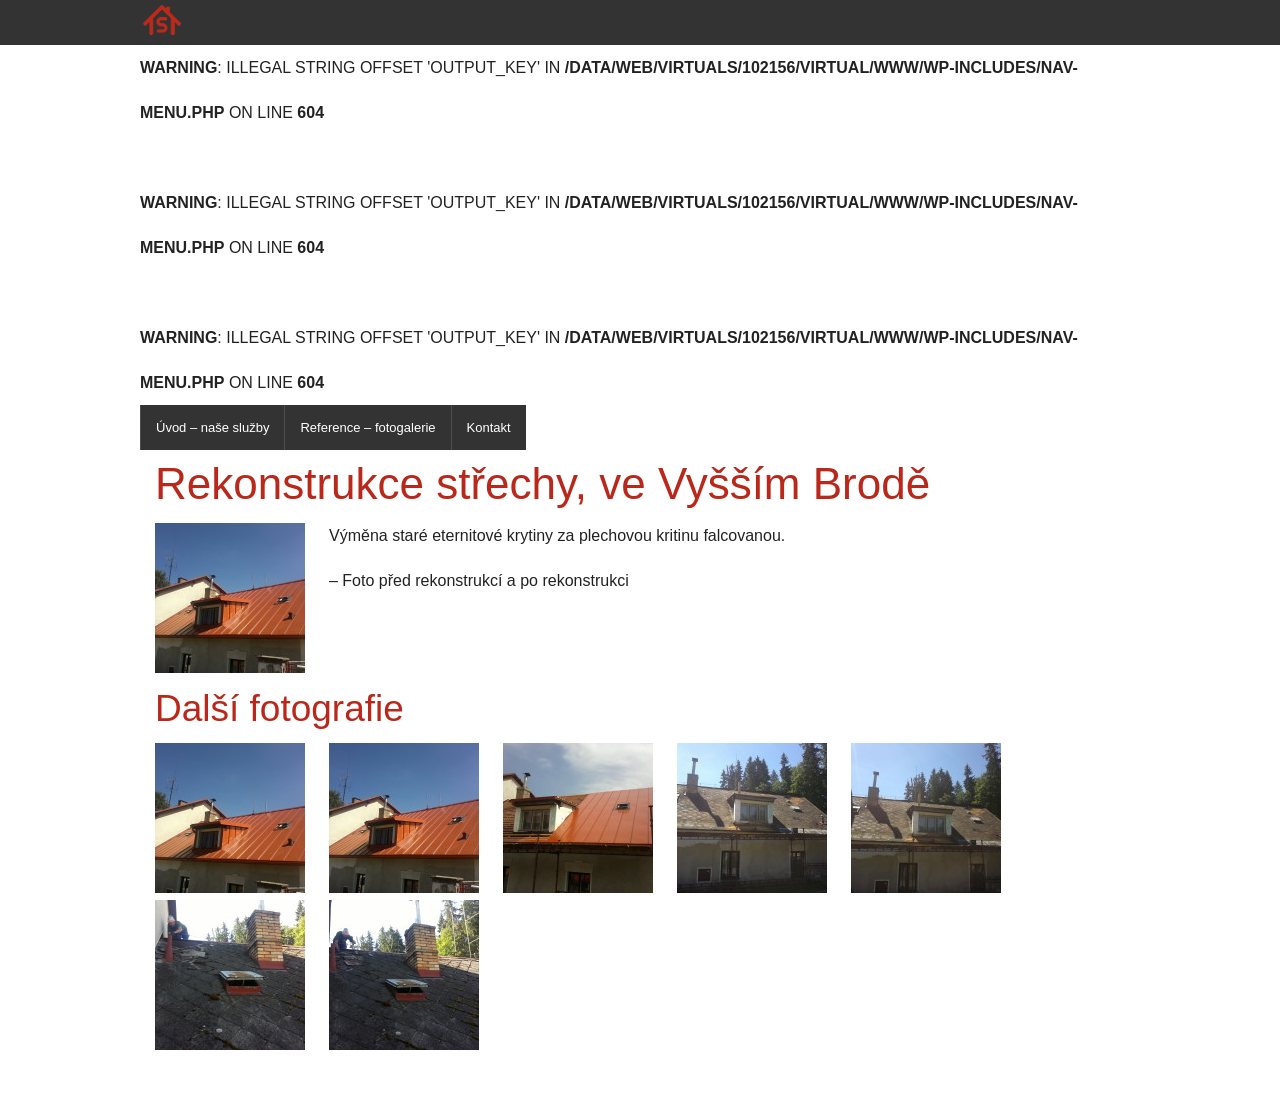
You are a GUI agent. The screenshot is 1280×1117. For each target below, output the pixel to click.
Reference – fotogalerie (367, 427)
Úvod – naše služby (212, 427)
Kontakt (489, 427)
